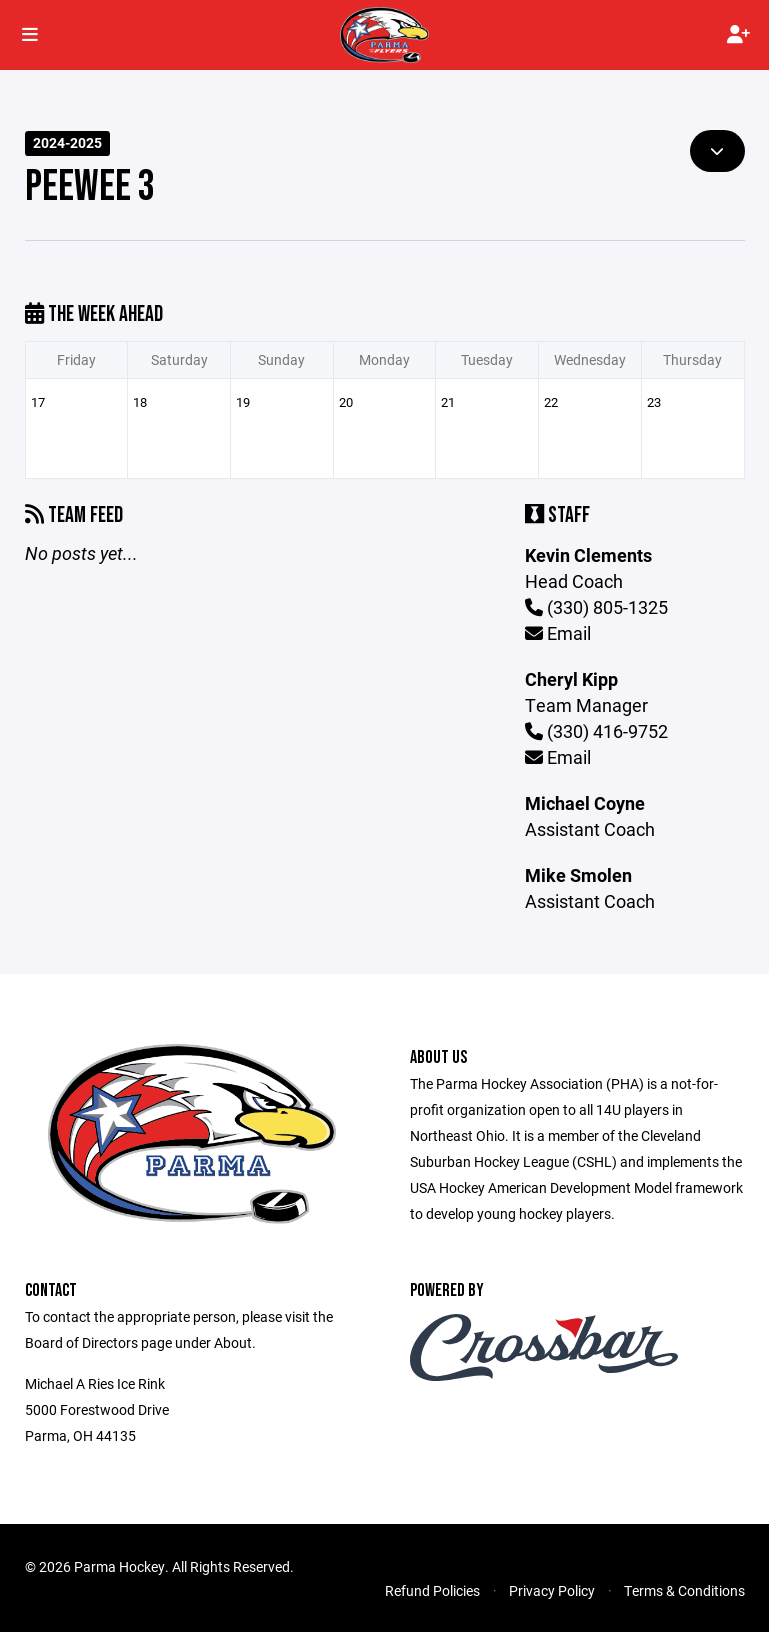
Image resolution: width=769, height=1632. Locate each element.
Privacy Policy (552, 1590)
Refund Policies (432, 1590)
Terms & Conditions (684, 1590)
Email (558, 633)
